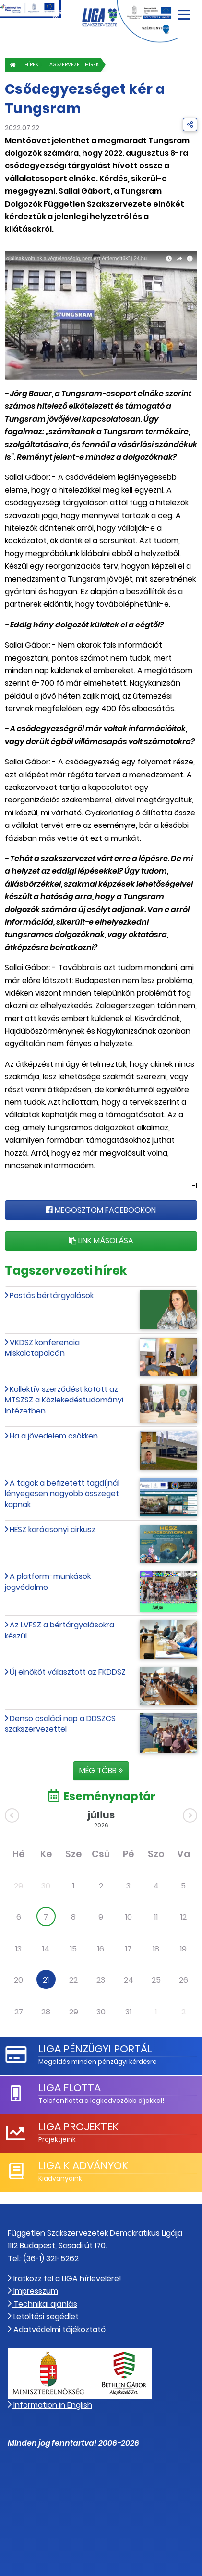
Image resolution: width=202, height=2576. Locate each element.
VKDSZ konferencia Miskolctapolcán (42, 1348)
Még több (101, 1770)
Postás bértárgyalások (52, 1295)
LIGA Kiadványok (83, 2165)
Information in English (50, 2405)
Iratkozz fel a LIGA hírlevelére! (64, 2278)
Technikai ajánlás (42, 2304)
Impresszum (33, 2291)
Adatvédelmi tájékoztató (57, 2329)
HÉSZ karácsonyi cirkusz (52, 1529)
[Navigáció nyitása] (184, 11)
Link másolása (101, 1240)
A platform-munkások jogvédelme (48, 1581)
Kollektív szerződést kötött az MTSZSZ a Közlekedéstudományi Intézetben (64, 1400)
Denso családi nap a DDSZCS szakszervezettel (60, 1724)
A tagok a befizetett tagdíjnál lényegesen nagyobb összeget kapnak (62, 1493)
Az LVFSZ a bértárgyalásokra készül (59, 1630)
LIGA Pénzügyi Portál (95, 2048)
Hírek (31, 64)
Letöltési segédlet (43, 2316)
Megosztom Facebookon (101, 1209)
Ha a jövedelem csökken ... (57, 1435)
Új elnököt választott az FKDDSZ (68, 1671)
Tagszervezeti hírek (73, 64)
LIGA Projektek (78, 2126)
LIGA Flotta (69, 2087)
